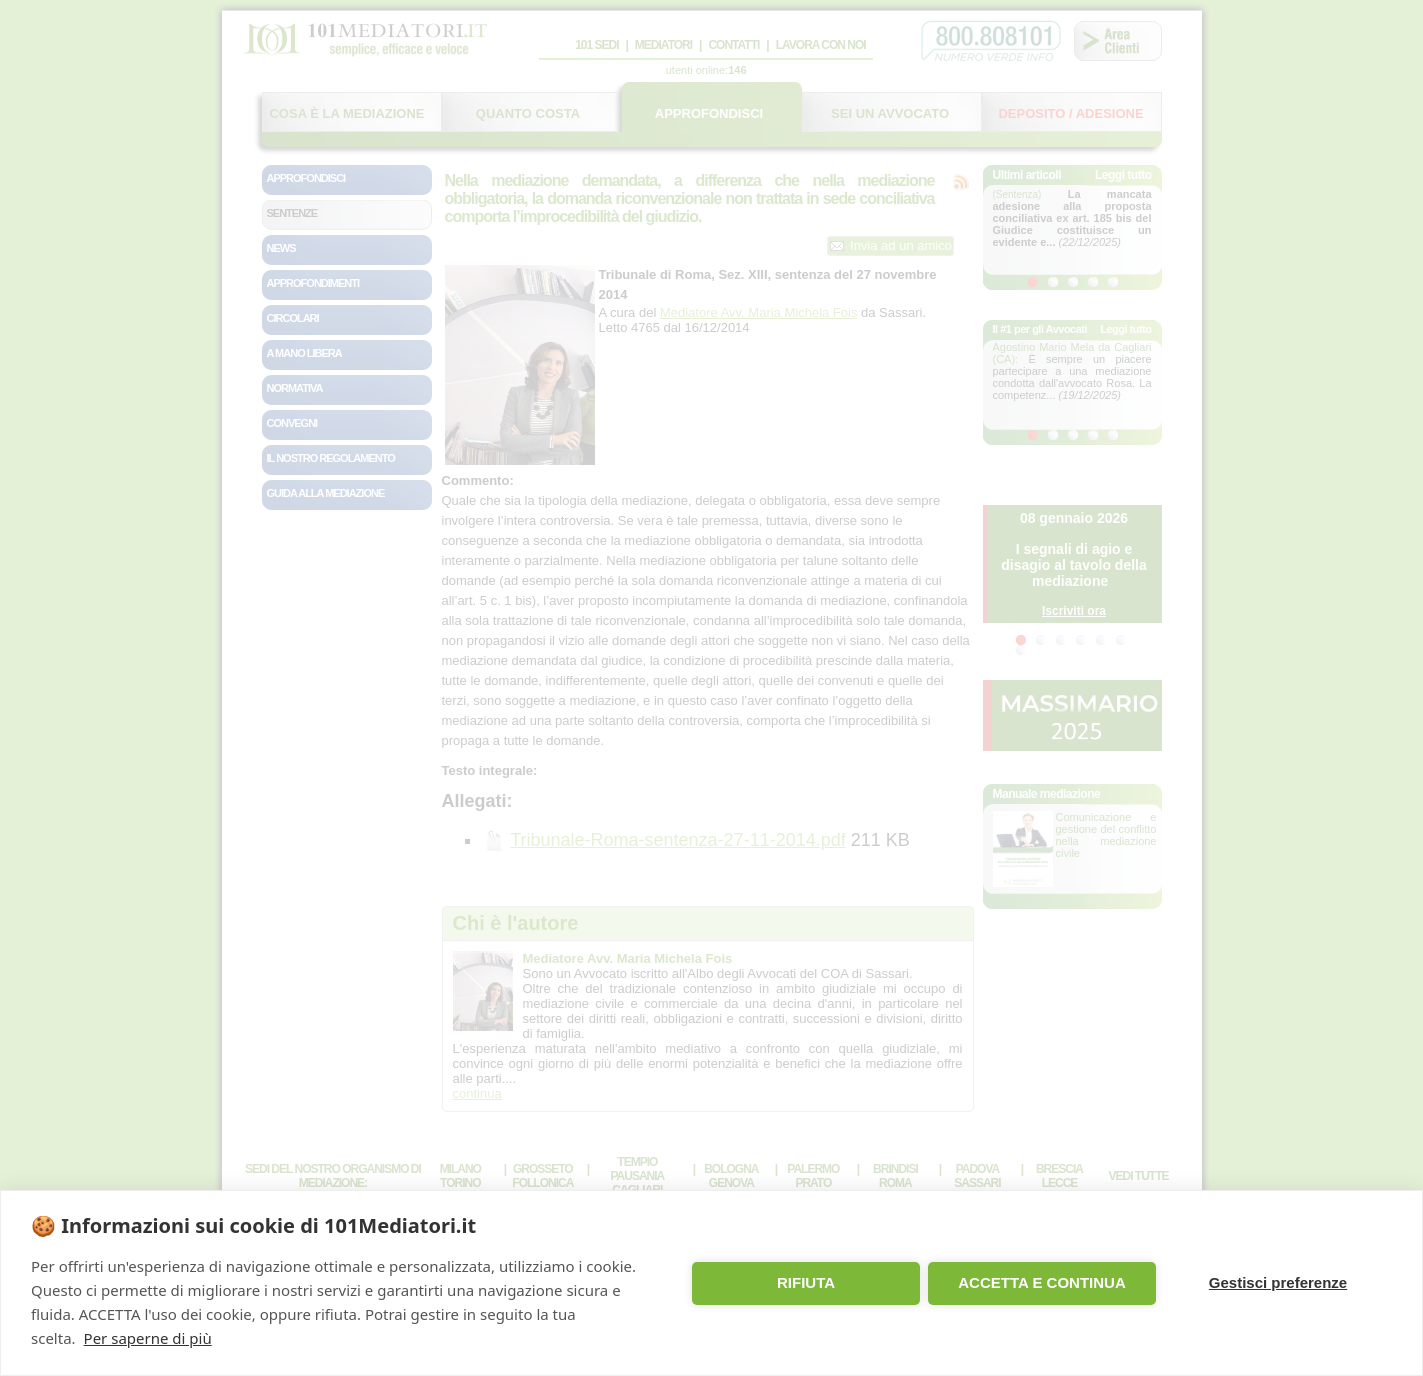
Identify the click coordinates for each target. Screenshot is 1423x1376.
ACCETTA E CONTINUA (1042, 1282)
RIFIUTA (806, 1282)
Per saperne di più (148, 1338)
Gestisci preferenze (1278, 1282)
